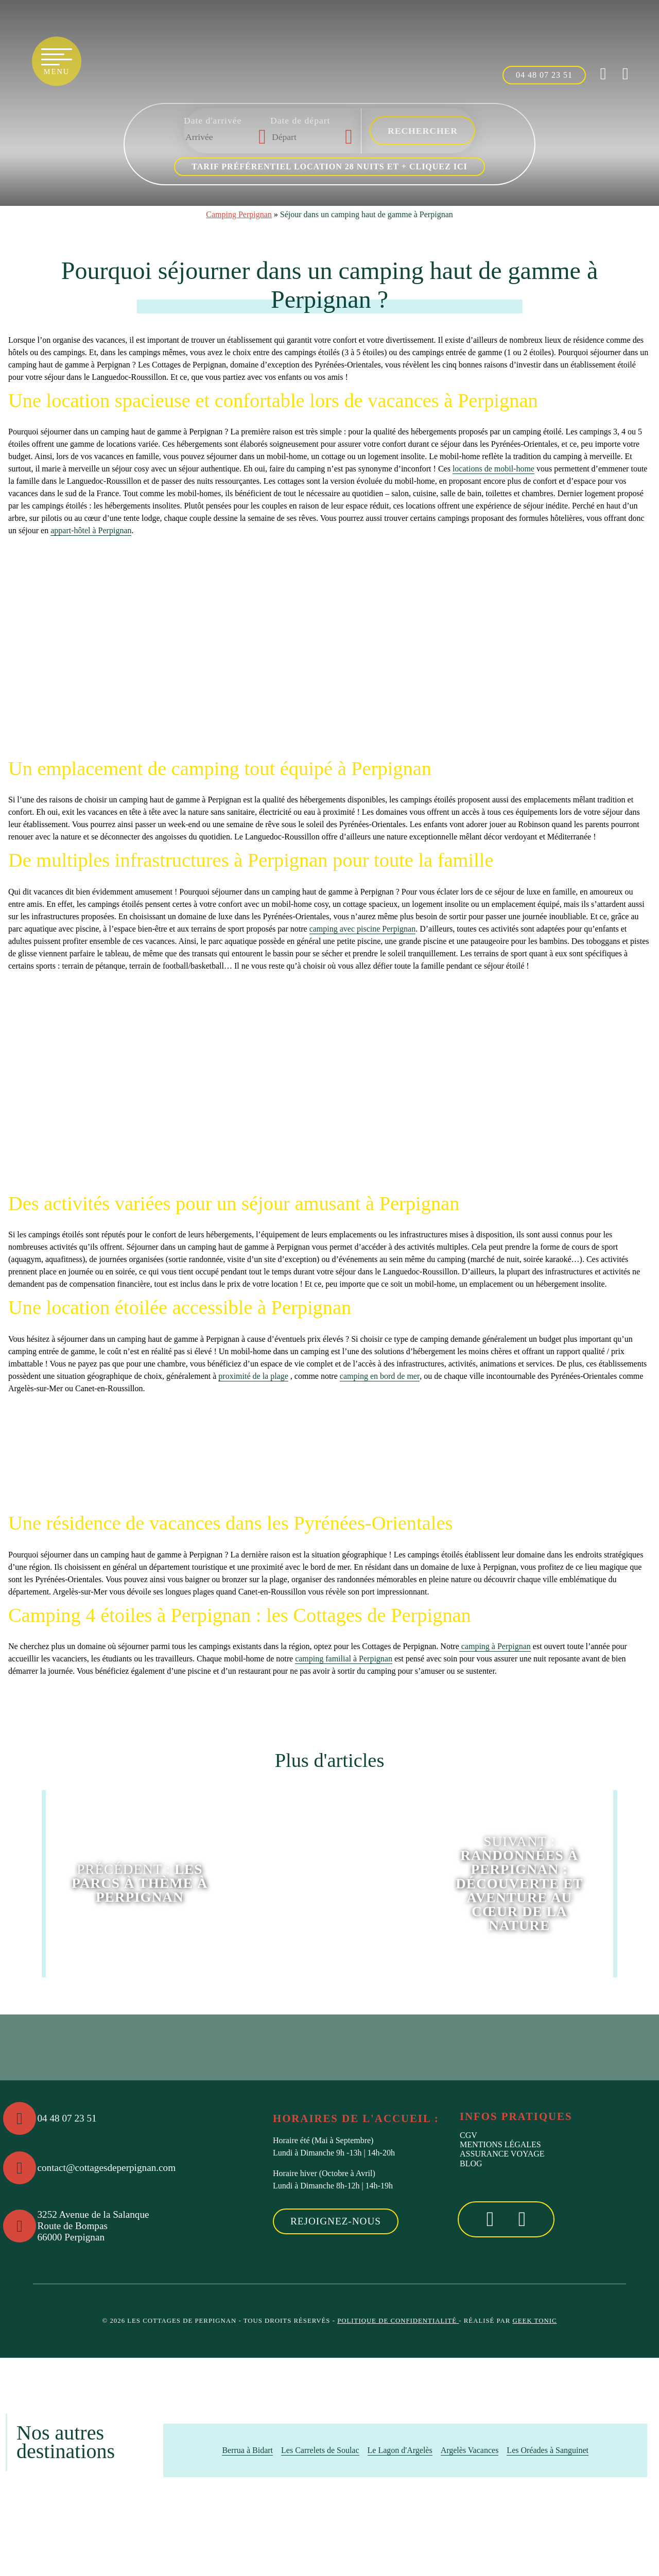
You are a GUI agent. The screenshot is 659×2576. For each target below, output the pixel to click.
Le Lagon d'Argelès (400, 2450)
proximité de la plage (253, 1376)
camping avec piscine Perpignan (362, 928)
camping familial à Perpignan (343, 1658)
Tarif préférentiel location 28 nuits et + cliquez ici (329, 166)
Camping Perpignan (239, 214)
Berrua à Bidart (247, 2450)
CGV (468, 2135)
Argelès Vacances (470, 2450)
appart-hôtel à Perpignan (90, 530)
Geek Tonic (535, 2320)
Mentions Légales (500, 2144)
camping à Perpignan (495, 1646)
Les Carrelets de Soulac (320, 2450)
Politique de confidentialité (398, 2320)
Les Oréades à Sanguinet (547, 2450)
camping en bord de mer (380, 1376)
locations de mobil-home (493, 468)
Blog (471, 2163)
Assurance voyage (502, 2153)
